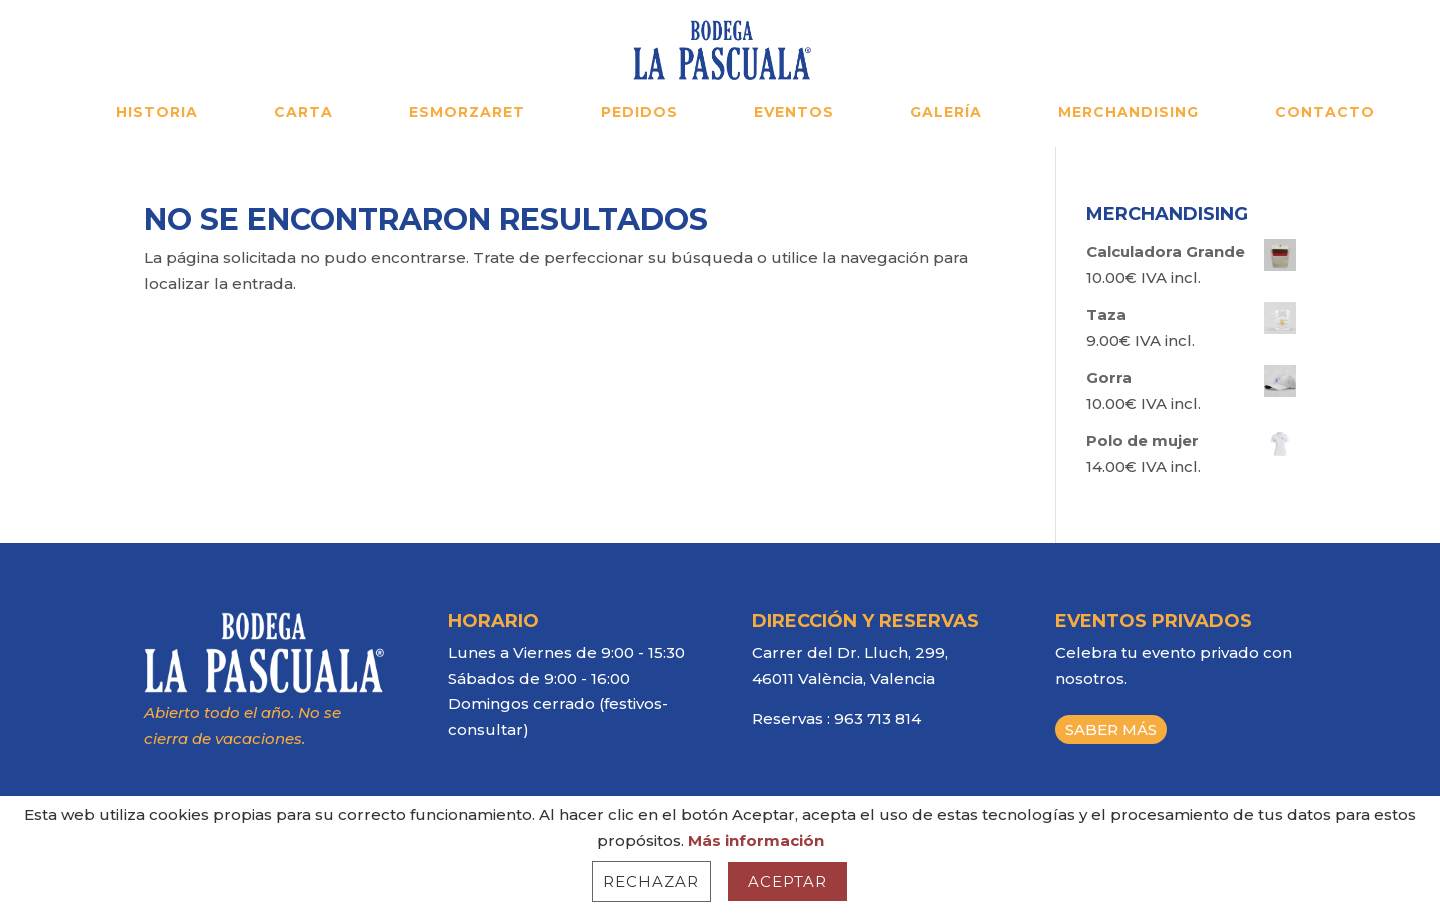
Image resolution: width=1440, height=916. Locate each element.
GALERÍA (946, 113)
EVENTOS (794, 113)
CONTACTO (1325, 113)
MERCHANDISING (1128, 113)
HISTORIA (157, 113)
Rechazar (651, 881)
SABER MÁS (1111, 729)
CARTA (303, 113)
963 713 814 (877, 718)
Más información (756, 840)
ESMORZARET (467, 113)
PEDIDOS (639, 113)
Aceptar (788, 881)
